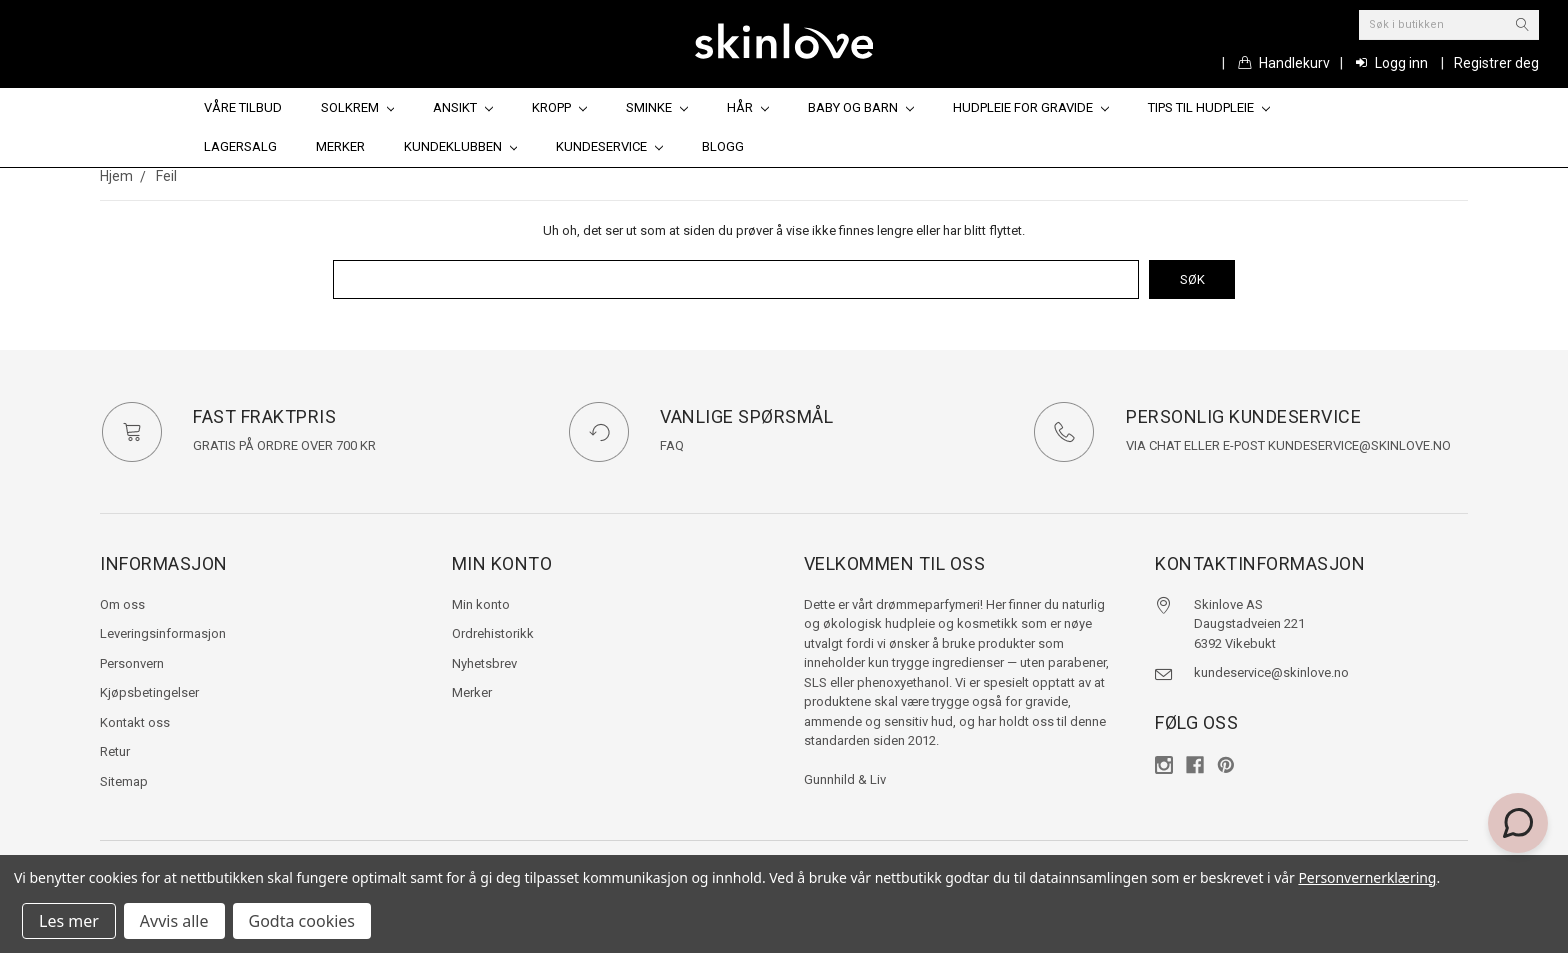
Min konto (481, 604)
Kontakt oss (135, 722)
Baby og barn (861, 107)
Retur (115, 751)
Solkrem (358, 107)
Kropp (559, 107)
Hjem (116, 176)
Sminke (657, 107)
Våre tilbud (243, 107)
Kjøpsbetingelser (149, 692)
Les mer (69, 921)
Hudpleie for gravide (1031, 107)
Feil (166, 176)
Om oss (122, 604)
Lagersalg (240, 146)
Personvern (132, 663)
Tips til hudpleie (1209, 107)
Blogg (723, 146)
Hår (748, 107)
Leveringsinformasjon (163, 633)
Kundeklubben (461, 146)
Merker (340, 146)
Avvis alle (174, 921)
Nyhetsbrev (484, 663)
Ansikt (463, 107)
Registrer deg (1496, 63)
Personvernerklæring (1367, 877)
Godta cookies (302, 921)
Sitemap (124, 781)
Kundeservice (609, 146)
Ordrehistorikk (493, 633)
